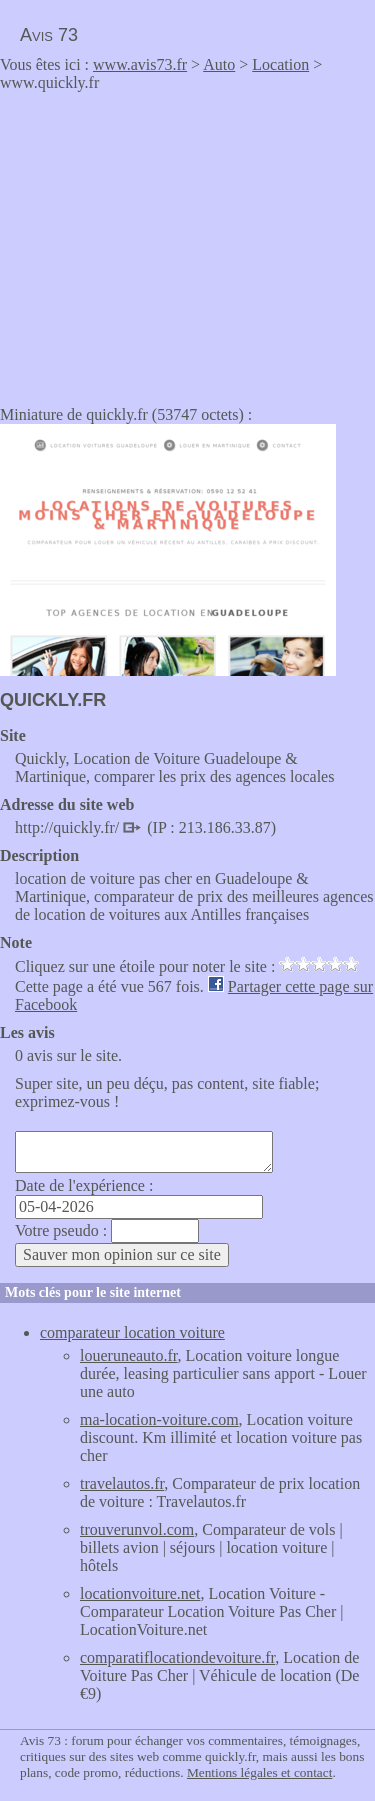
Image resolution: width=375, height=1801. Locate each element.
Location (280, 64)
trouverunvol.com (137, 1529)
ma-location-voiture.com (159, 1419)
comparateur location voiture (132, 1332)
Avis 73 (49, 35)
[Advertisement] (168, 242)
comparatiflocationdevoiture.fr (177, 1657)
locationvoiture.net (140, 1593)
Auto (219, 64)
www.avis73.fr (140, 64)
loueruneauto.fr (129, 1355)
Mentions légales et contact (259, 1772)
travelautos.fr (122, 1483)
